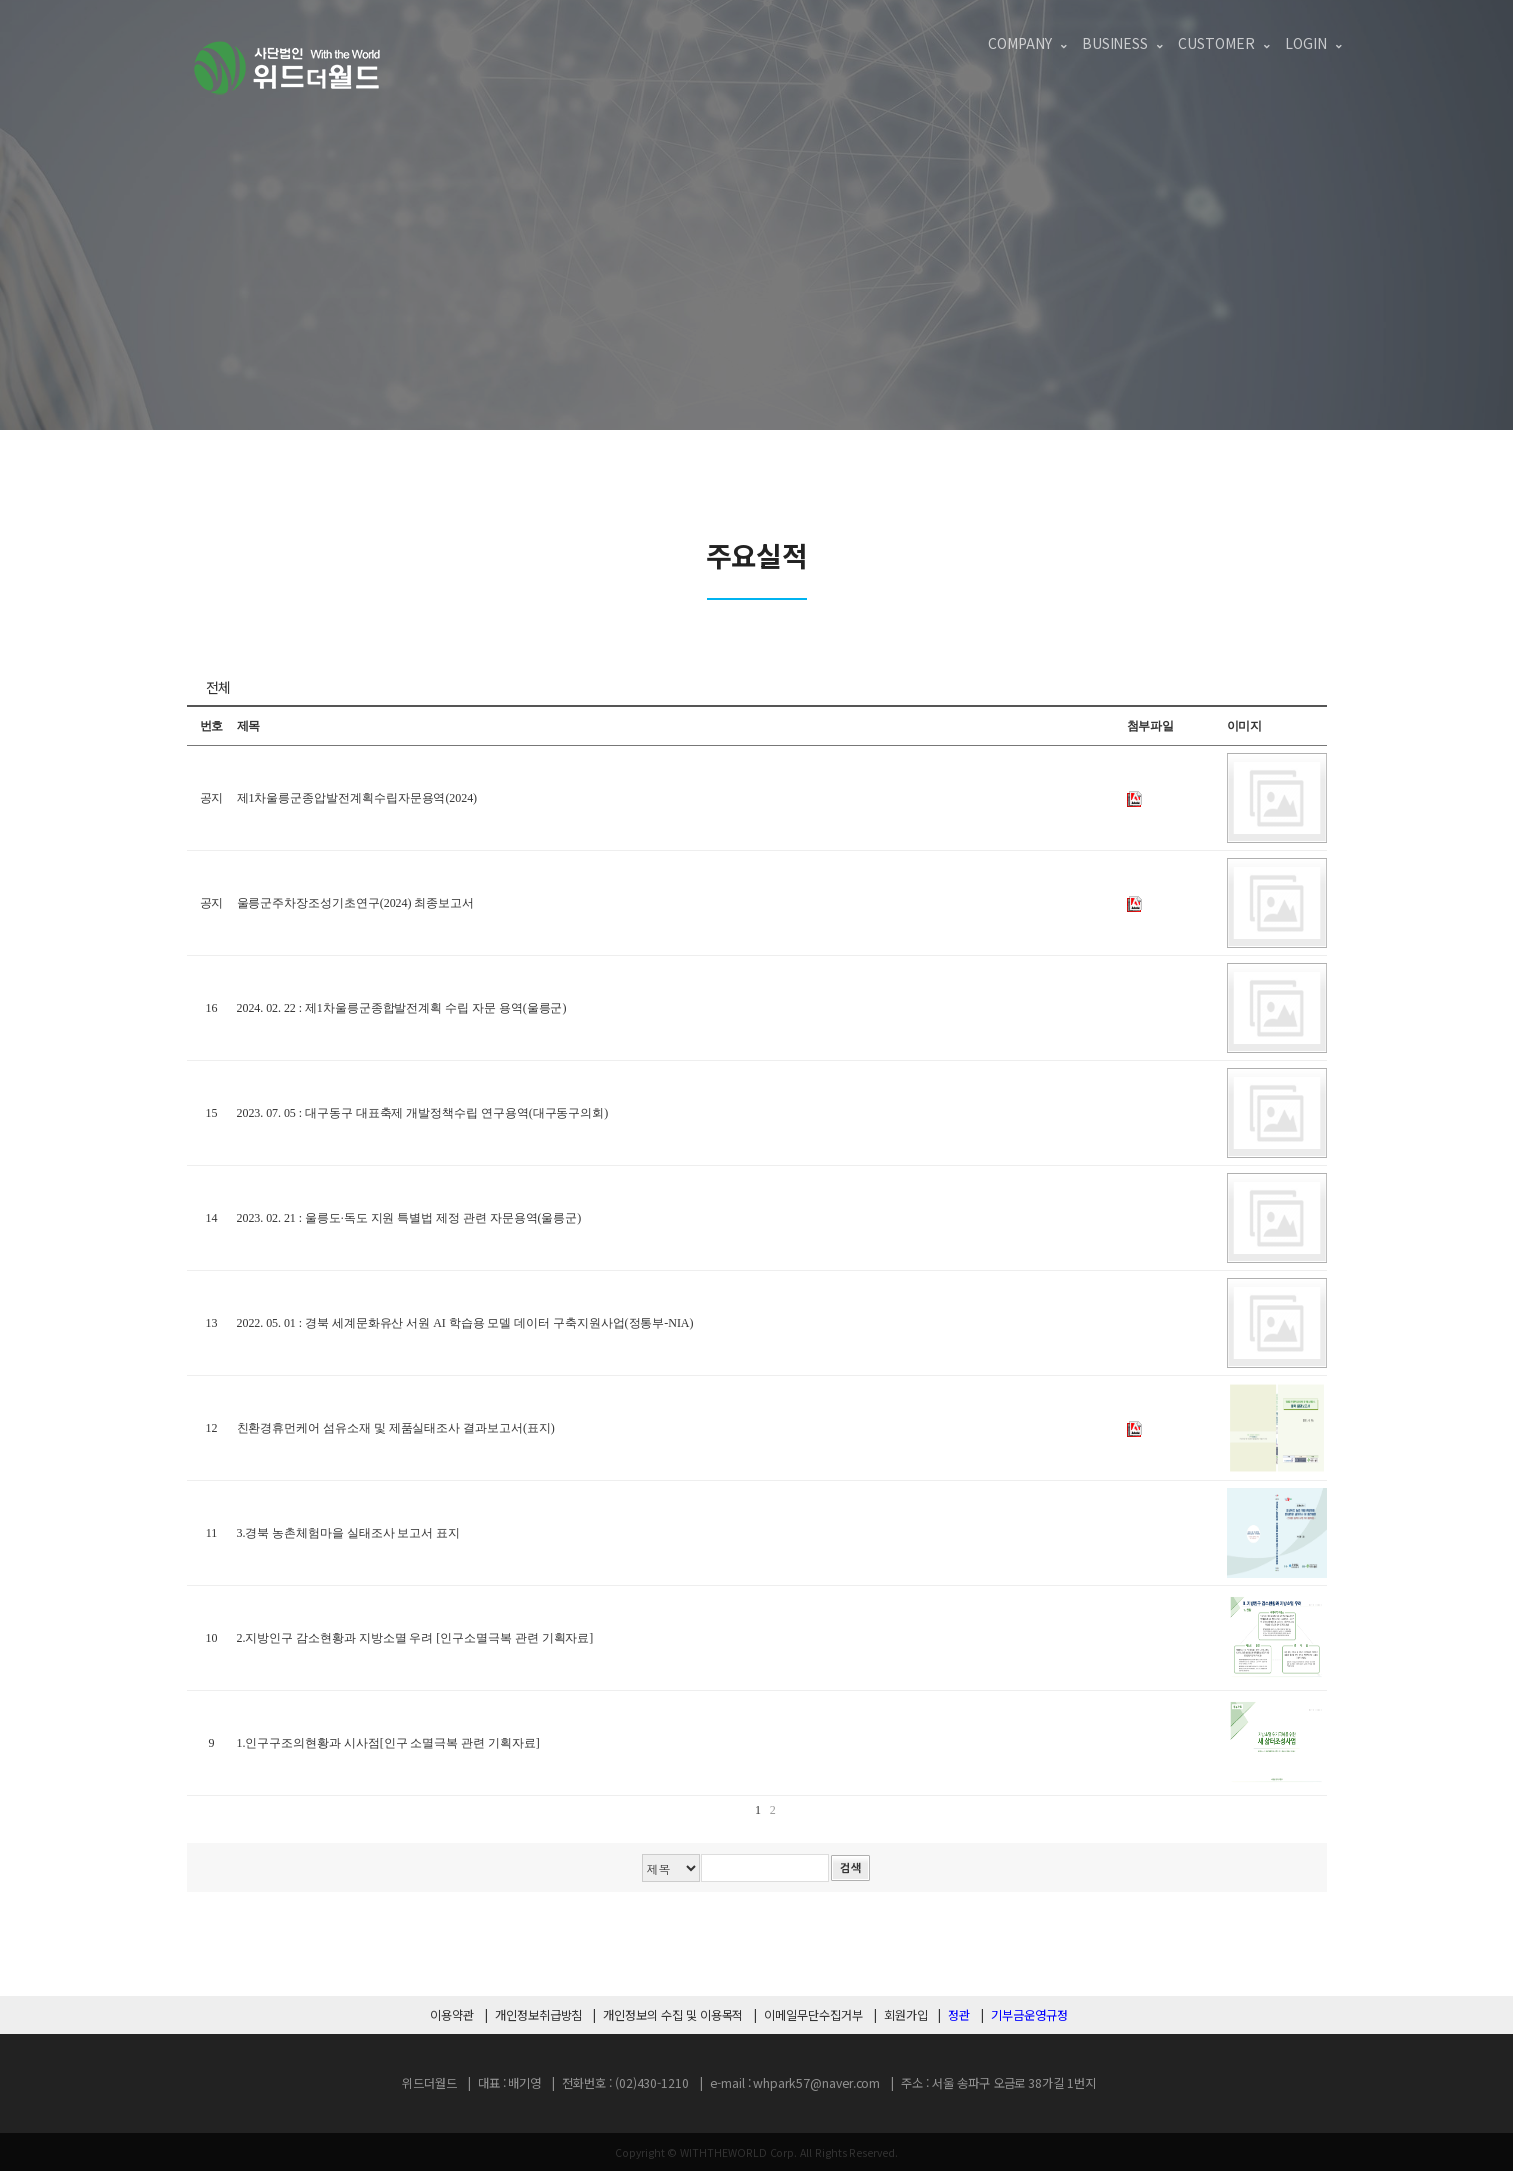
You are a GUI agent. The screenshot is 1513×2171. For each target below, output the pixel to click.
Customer (1216, 43)
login (1306, 43)
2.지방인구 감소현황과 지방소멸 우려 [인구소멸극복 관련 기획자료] (415, 1638)
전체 (219, 687)
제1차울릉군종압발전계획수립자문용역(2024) (357, 798)
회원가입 (906, 2015)
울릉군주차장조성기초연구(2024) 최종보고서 (356, 903)
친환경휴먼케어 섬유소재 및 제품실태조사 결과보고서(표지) (396, 1428)
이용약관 (452, 2015)
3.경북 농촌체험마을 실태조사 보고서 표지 (349, 1533)
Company (1020, 43)
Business (1115, 43)
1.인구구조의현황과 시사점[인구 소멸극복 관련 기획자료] (388, 1743)
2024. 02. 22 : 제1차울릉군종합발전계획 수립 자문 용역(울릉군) (402, 1008)
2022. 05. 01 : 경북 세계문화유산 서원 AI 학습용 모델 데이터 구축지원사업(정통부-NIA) (465, 1323)
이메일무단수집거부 (813, 2015)
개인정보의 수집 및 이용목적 (673, 2015)
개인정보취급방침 (539, 2015)
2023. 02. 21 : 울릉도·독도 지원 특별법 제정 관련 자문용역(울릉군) (409, 1218)
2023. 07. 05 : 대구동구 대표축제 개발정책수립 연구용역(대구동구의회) (423, 1113)
